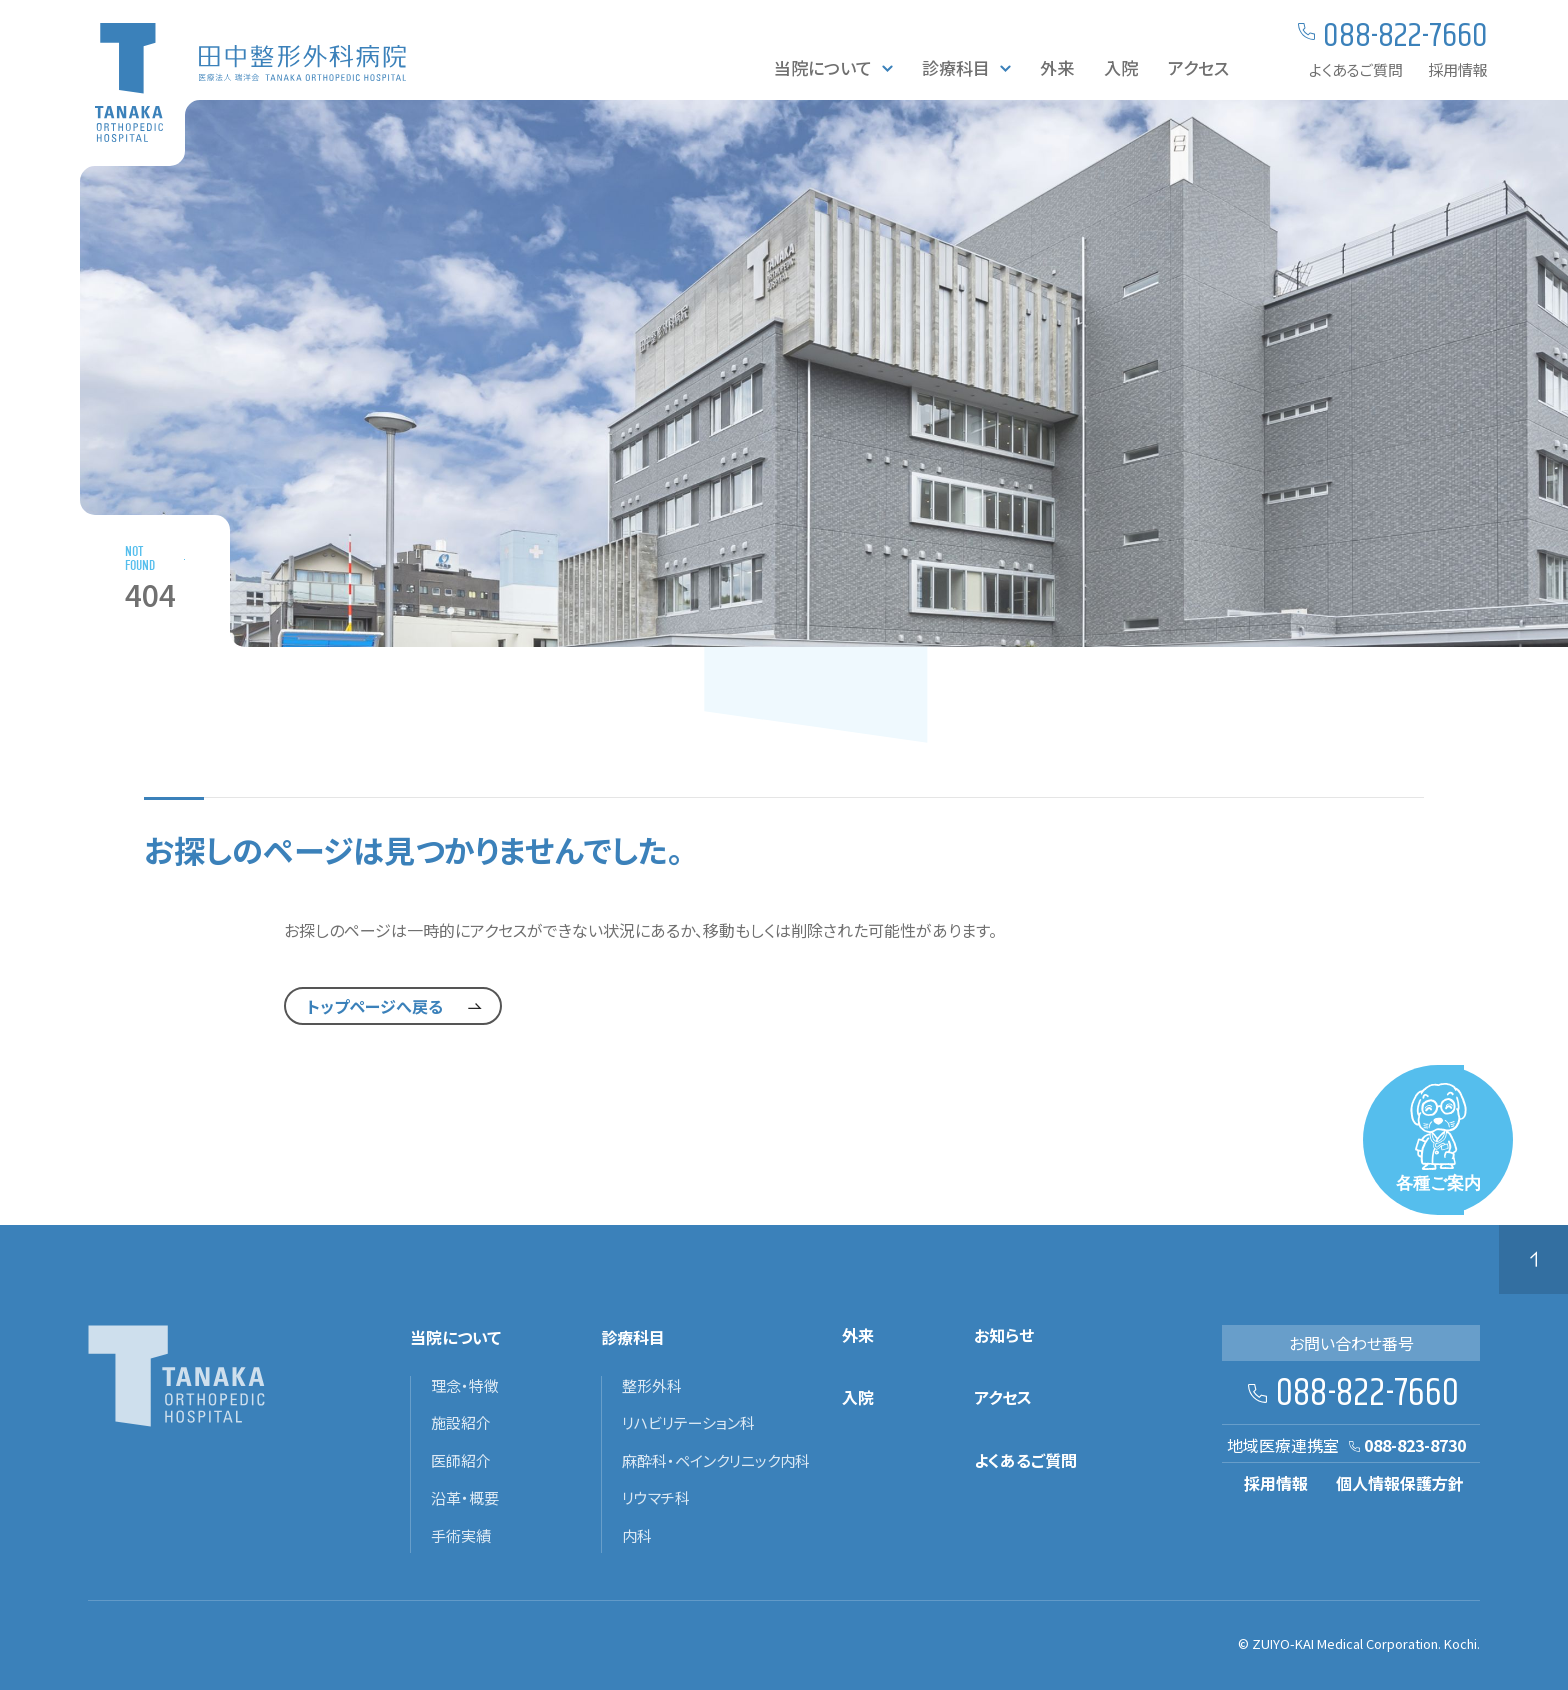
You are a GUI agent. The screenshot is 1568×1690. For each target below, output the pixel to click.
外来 (1057, 67)
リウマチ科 (656, 1498)
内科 (637, 1536)
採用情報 (1458, 69)
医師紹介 (461, 1461)
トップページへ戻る (375, 1006)
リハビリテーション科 (688, 1423)
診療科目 (956, 67)
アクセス (1198, 67)
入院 (1121, 67)
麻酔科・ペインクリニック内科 (716, 1461)
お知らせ (1004, 1335)
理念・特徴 (465, 1386)
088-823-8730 (1415, 1445)
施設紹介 (461, 1423)
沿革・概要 (465, 1498)
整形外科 (652, 1386)
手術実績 (461, 1536)
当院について (823, 67)
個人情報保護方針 (1400, 1483)
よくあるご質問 (1356, 69)
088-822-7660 (1367, 1394)
